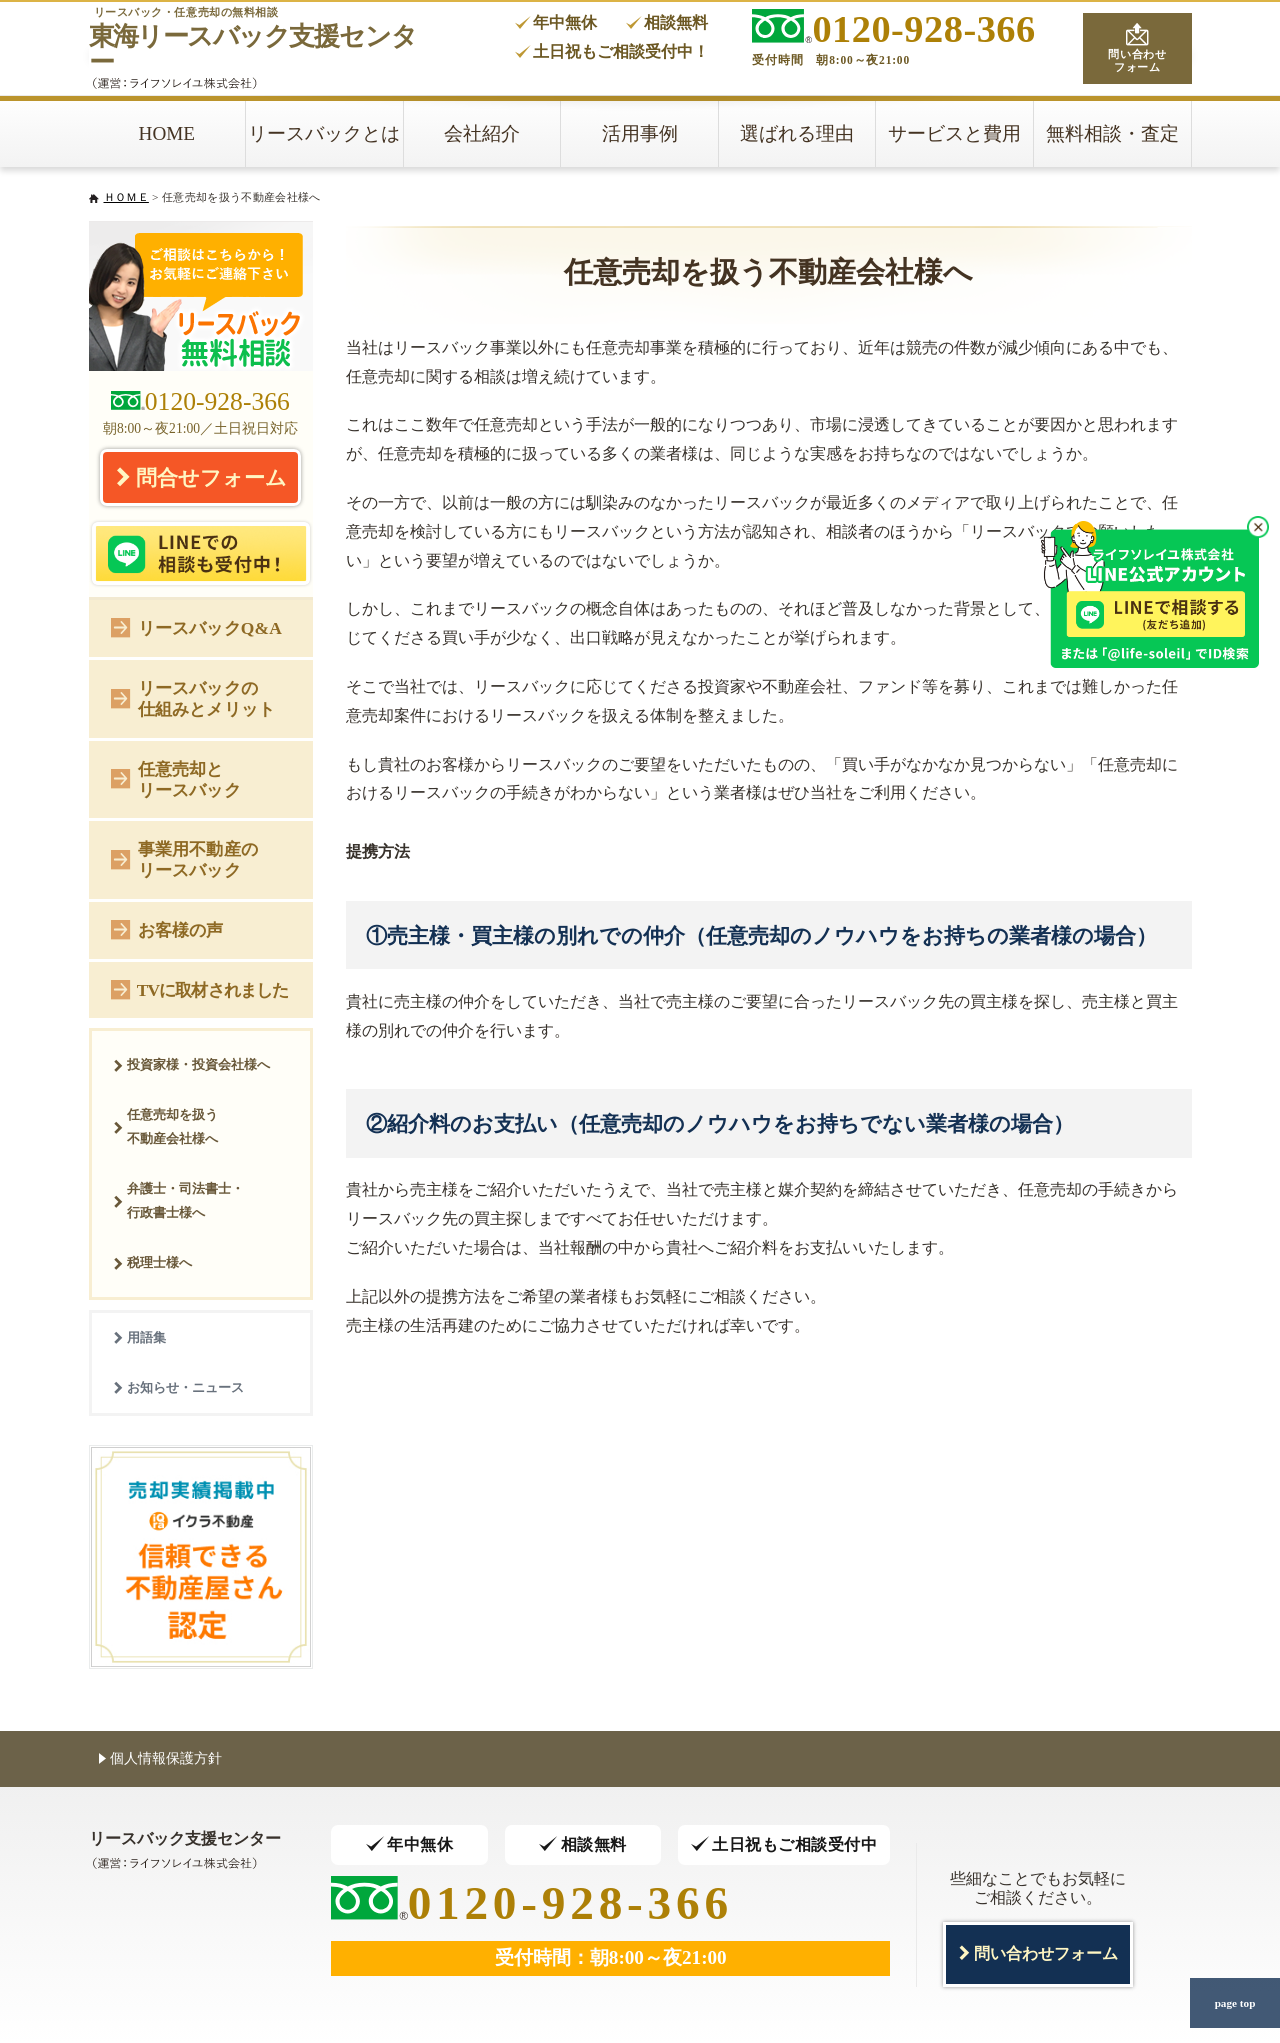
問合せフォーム (201, 477)
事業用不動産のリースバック (184, 859)
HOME (167, 133)
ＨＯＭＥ (126, 197)
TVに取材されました (199, 988)
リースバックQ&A (196, 626)
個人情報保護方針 (160, 1757)
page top (1235, 2003)
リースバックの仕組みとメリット (193, 698)
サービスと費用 (954, 133)
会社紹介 (482, 133)
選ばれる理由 (797, 133)
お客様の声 (167, 928)
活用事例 (640, 133)
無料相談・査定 (1112, 133)
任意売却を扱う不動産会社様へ (165, 1126)
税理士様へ (152, 1262)
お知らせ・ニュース (178, 1387)
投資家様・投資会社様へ (191, 1064)
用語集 (139, 1337)
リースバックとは (324, 133)
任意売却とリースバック (176, 779)
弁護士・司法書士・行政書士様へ (178, 1200)
